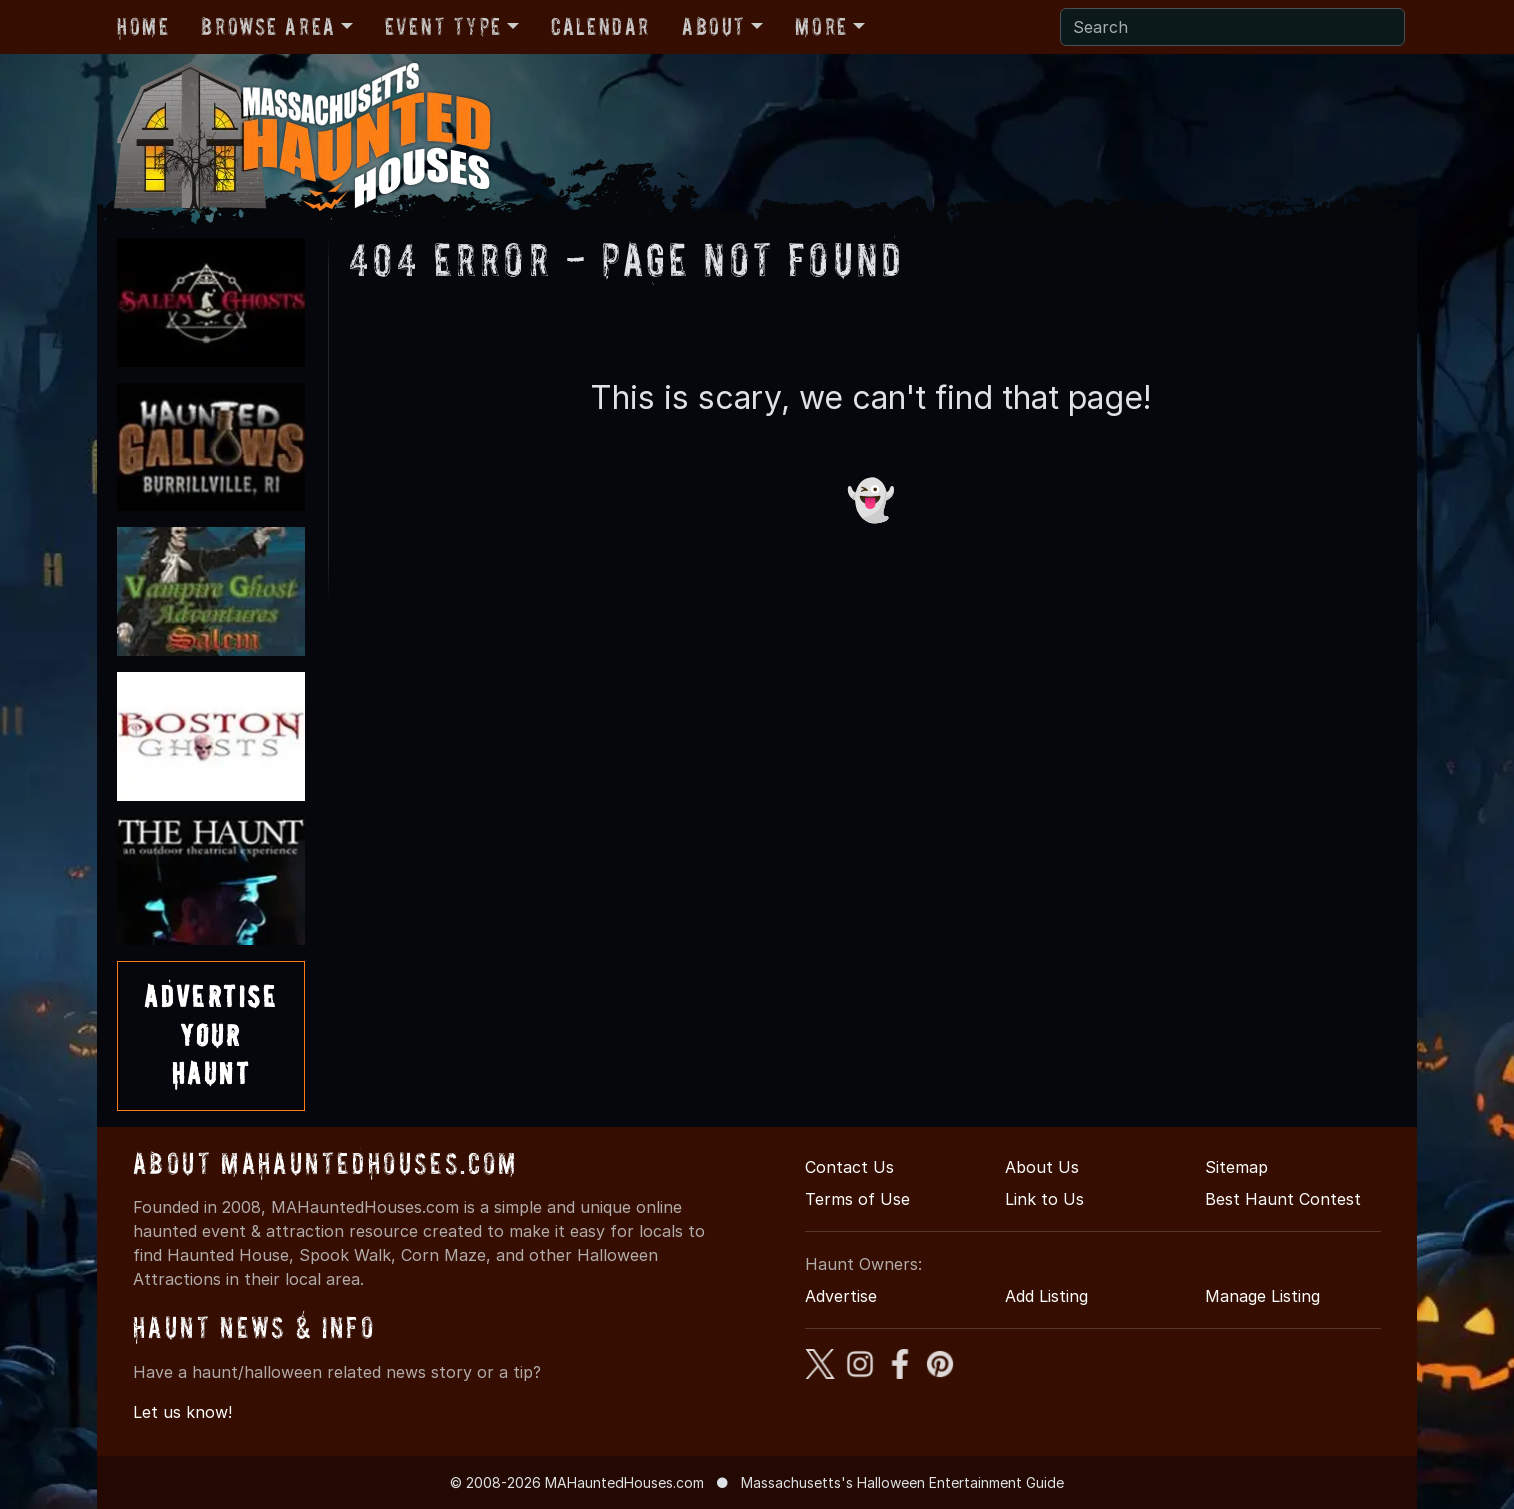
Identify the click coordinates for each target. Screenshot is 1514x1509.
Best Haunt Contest (1283, 1199)
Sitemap (1236, 1167)
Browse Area (268, 26)
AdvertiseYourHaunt (211, 1035)
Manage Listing (1262, 1296)
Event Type (443, 26)
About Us (1042, 1167)
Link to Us (1044, 1199)
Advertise (841, 1296)
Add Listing (1046, 1296)
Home (143, 26)
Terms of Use (857, 1199)
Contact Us (849, 1167)
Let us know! (182, 1412)
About (714, 26)
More (821, 26)
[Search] (1232, 27)
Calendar (600, 26)
